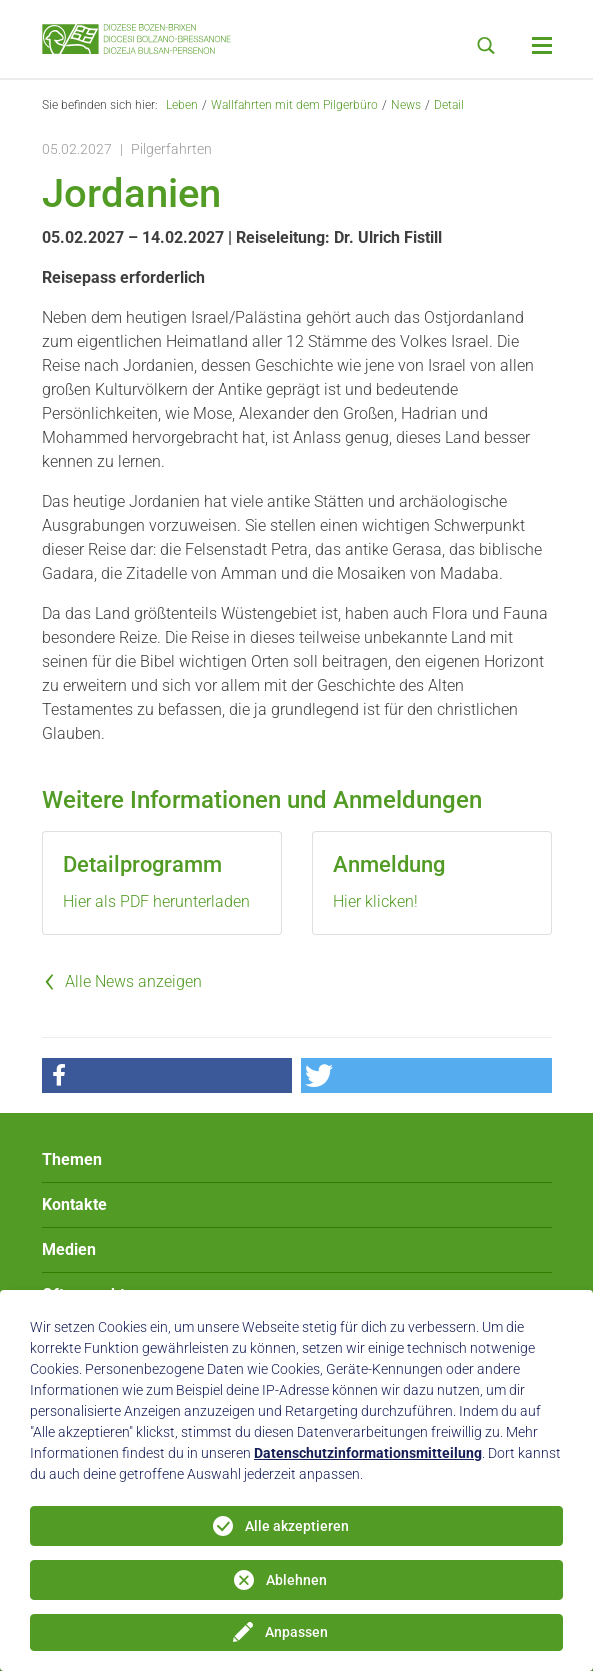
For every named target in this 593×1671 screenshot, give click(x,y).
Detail (449, 105)
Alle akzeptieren (297, 1526)
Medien (69, 1249)
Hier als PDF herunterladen (156, 901)
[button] (167, 1075)
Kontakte (74, 1204)
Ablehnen (296, 1580)
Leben (182, 105)
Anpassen (296, 1632)
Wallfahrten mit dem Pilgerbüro (294, 105)
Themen (72, 1159)
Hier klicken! (375, 901)
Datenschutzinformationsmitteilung (368, 1453)
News (406, 105)
